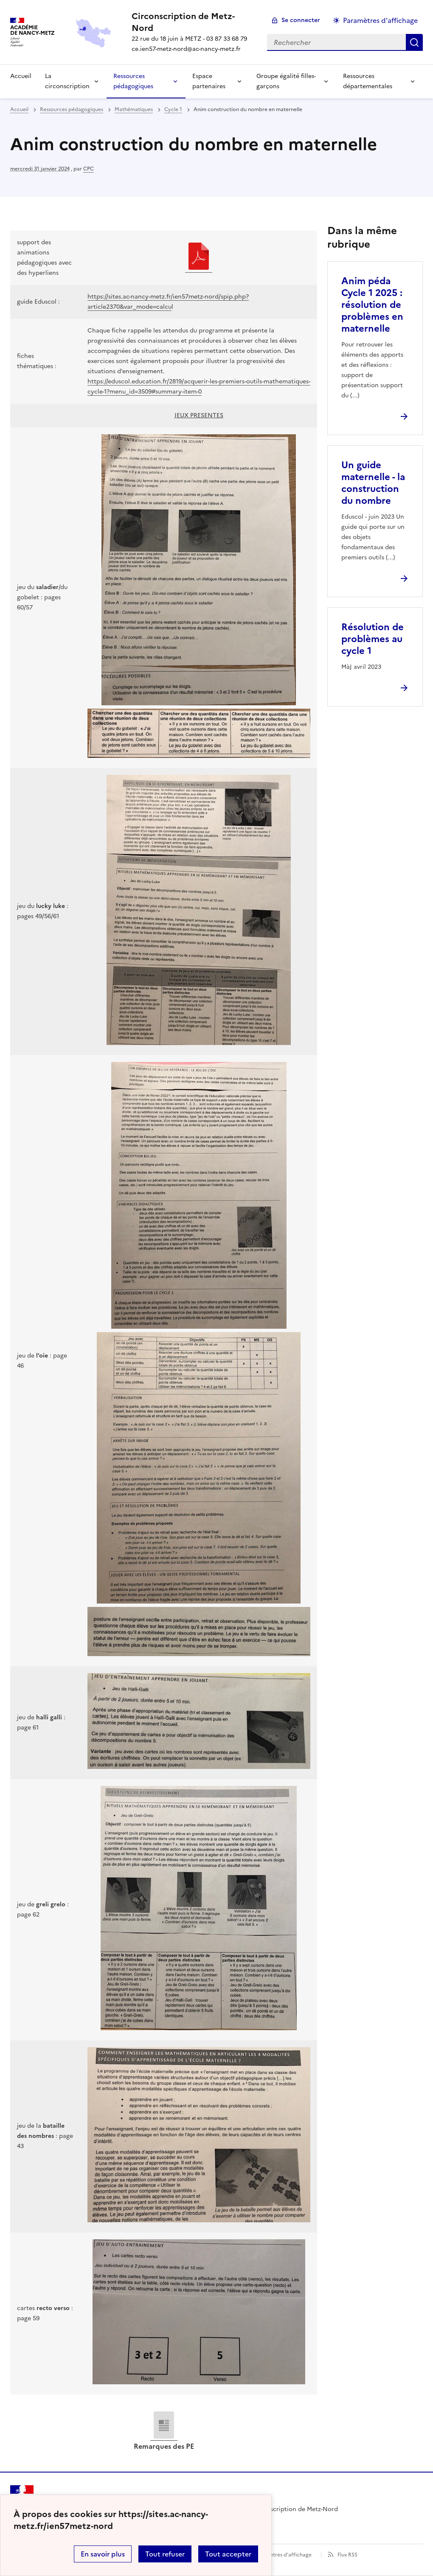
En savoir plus (103, 2554)
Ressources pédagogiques (133, 81)
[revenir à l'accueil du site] (192, 22)
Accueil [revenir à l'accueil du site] (19, 109)
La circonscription (67, 81)
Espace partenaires (208, 81)
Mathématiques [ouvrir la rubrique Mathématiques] (134, 109)
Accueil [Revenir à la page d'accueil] (20, 76)
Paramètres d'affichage (283, 2555)
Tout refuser (165, 2554)
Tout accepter (228, 2554)
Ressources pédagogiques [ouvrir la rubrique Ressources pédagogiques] (71, 109)
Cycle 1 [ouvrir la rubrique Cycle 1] (173, 109)
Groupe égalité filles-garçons (286, 81)
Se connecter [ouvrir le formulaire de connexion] (300, 20)
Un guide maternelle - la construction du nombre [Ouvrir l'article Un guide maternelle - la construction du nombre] (373, 483)
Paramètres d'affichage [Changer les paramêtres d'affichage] (380, 20)
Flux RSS (347, 2555)
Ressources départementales (367, 81)
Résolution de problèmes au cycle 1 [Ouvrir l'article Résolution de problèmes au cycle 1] (372, 639)
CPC (88, 169)
